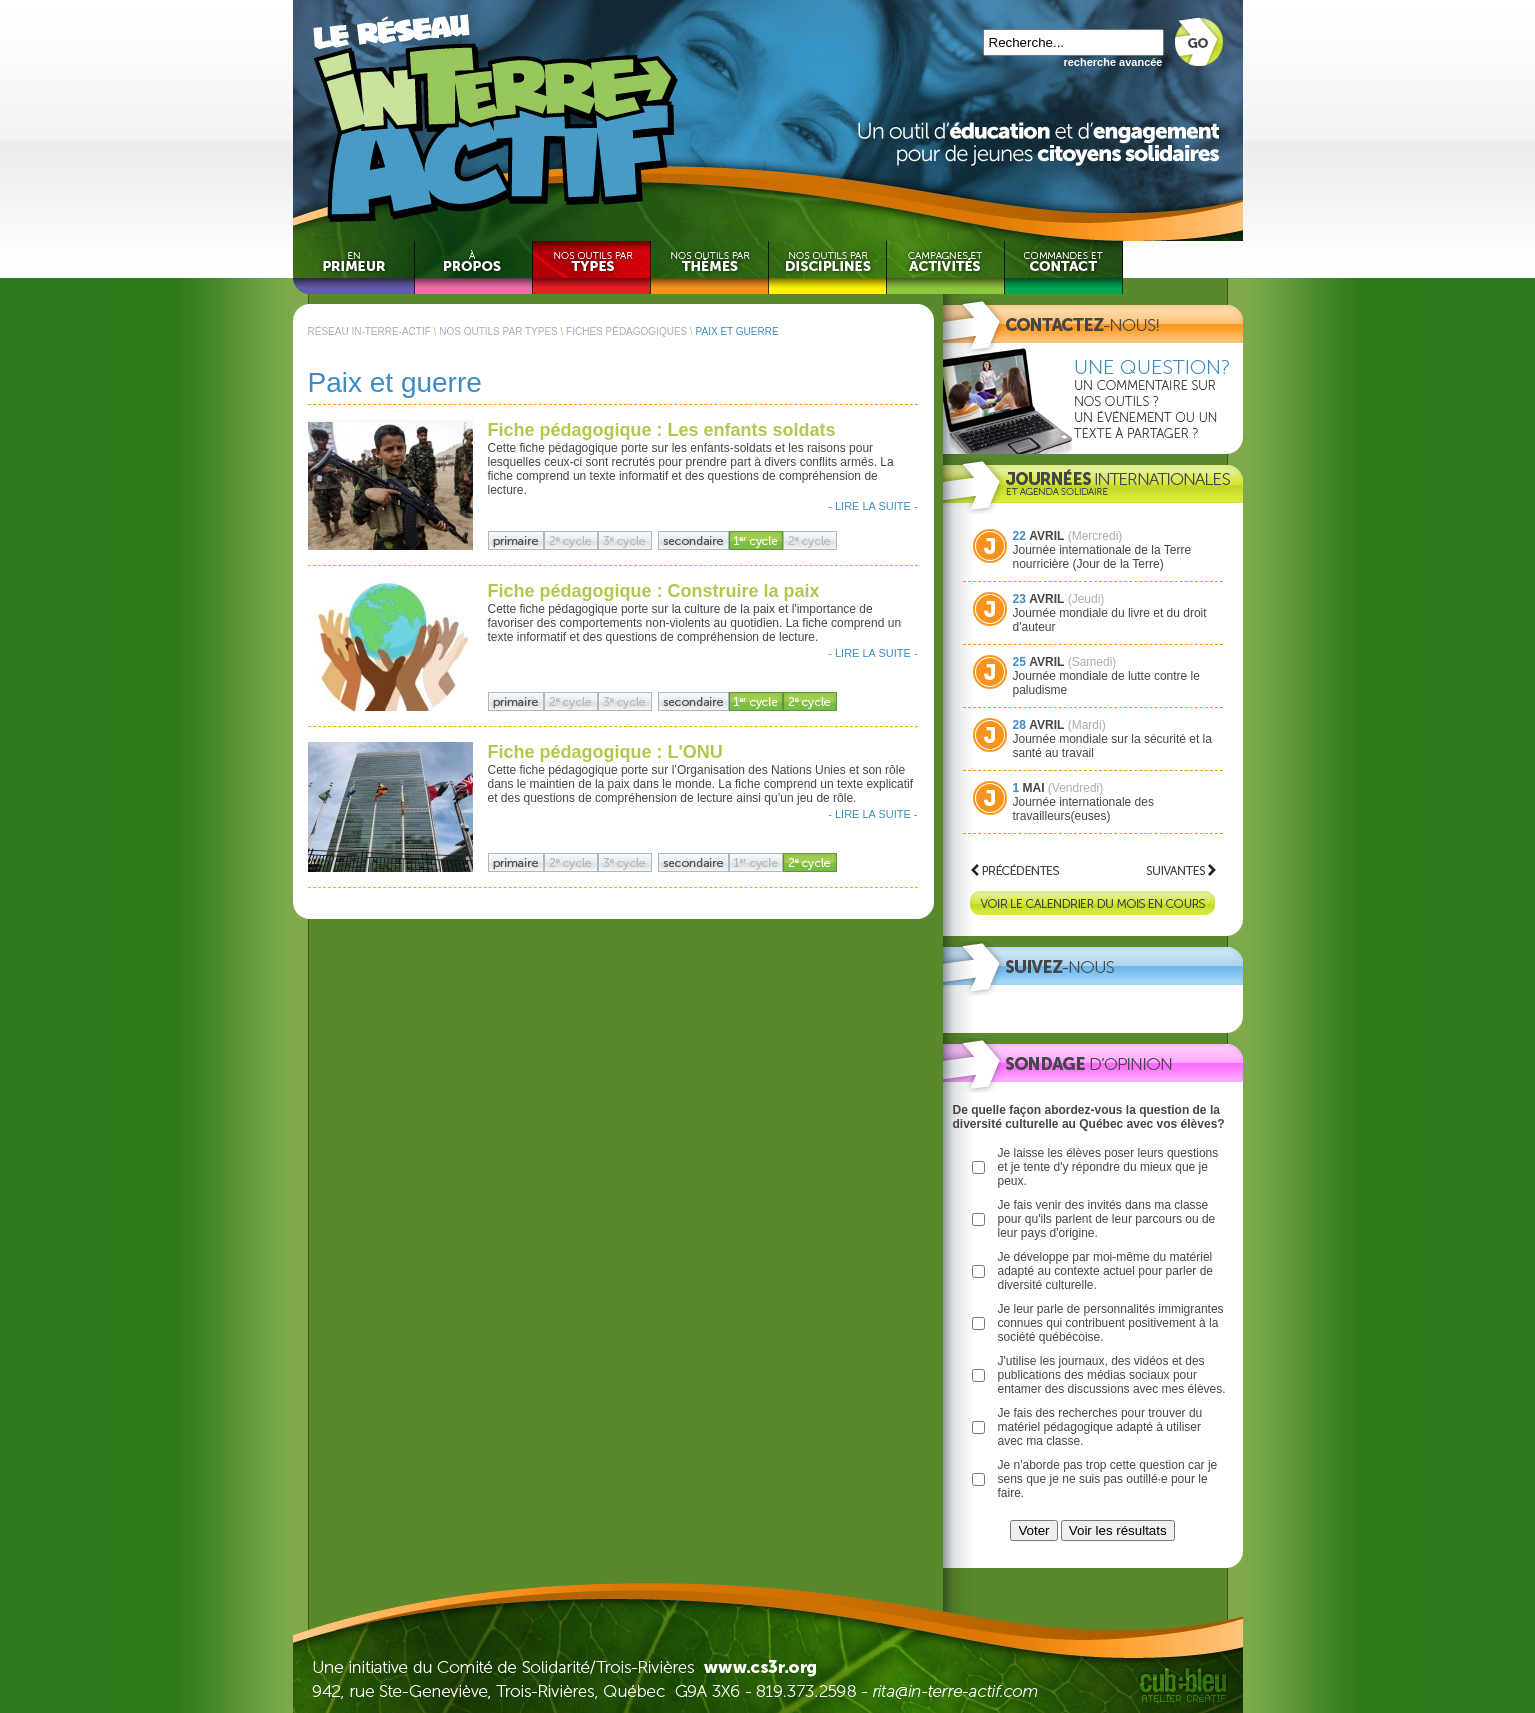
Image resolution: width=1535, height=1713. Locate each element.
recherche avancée (1112, 62)
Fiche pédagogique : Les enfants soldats (662, 430)
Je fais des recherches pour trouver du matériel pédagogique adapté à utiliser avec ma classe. (1100, 1427)
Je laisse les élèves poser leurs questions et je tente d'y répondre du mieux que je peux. (1108, 1167)
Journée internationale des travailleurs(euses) (1083, 809)
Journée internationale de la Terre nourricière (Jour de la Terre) (1102, 557)
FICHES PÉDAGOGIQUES (626, 331)
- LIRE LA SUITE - (872, 506)
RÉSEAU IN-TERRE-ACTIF (369, 331)
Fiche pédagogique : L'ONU (605, 752)
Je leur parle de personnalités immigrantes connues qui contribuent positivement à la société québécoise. (1111, 1323)
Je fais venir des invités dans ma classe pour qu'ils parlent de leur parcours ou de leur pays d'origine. (1107, 1219)
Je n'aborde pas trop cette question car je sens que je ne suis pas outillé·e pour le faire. (1108, 1479)
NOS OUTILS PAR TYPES (498, 331)
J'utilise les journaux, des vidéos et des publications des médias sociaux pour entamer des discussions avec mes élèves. (1112, 1375)
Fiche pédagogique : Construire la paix (654, 591)
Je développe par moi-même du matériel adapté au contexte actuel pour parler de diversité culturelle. (1105, 1271)
